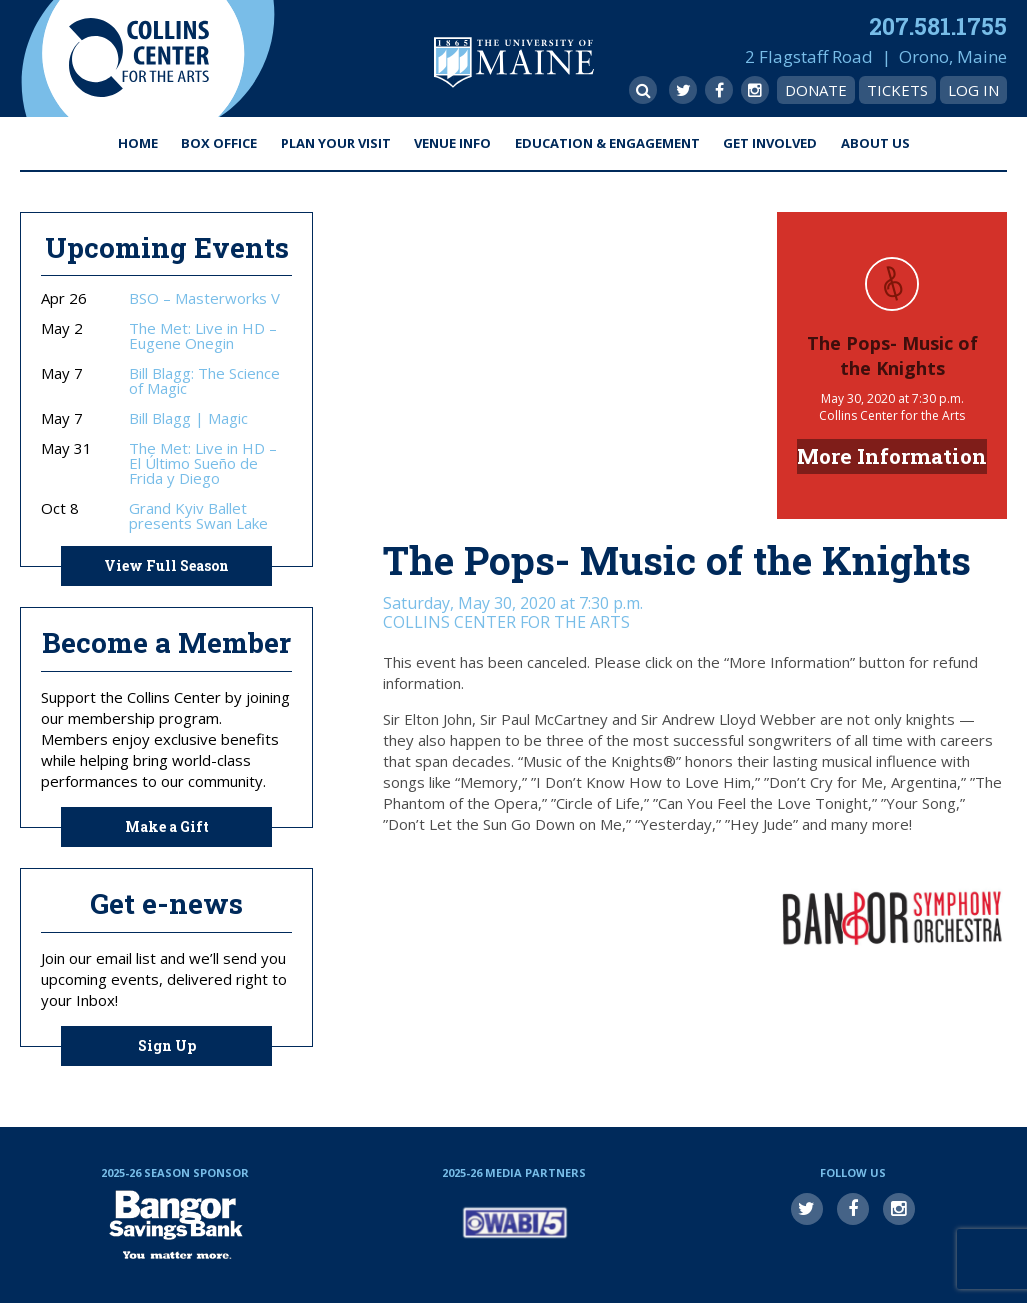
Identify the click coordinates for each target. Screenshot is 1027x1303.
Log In (973, 90)
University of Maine (514, 62)
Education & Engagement (607, 143)
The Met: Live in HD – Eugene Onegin (203, 336)
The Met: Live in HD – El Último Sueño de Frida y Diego (203, 463)
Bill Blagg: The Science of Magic (204, 381)
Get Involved (770, 143)
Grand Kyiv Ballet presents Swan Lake (198, 516)
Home (138, 143)
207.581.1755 (938, 26)
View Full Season (166, 565)
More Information (892, 456)
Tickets (897, 90)
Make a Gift (167, 826)
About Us (875, 143)
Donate (816, 90)
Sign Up (167, 1045)
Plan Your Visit (336, 143)
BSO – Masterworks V (204, 298)
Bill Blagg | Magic (188, 418)
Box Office (219, 143)
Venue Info (452, 143)
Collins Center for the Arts (139, 58)
